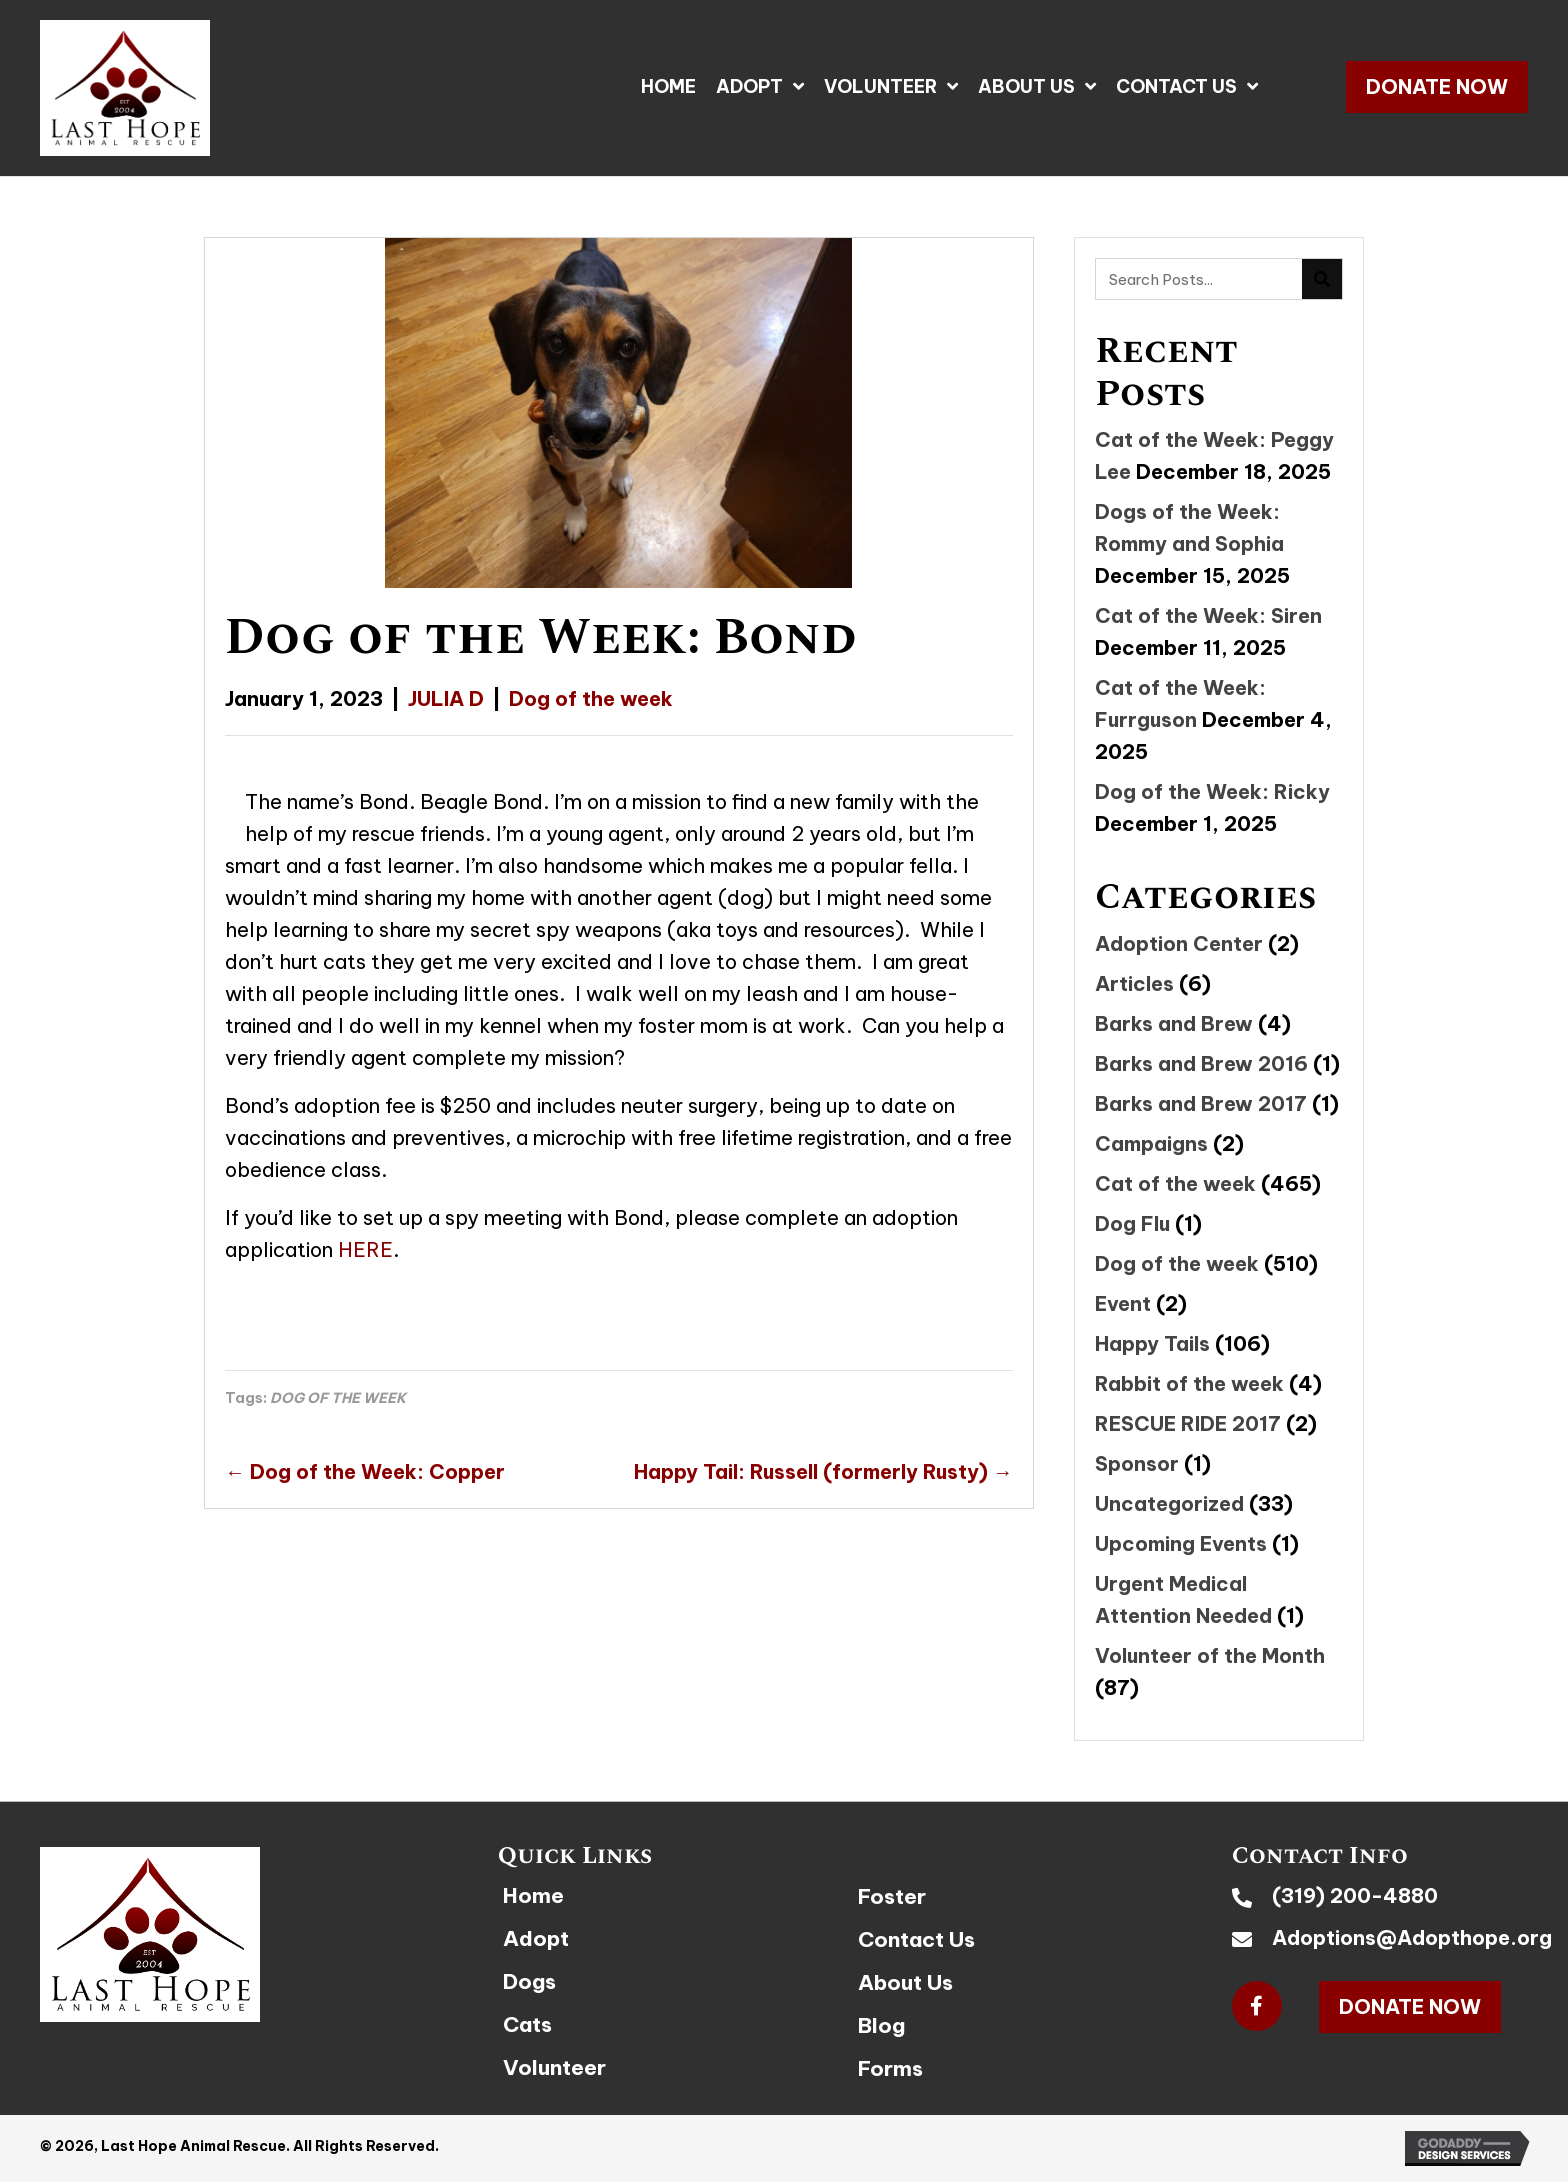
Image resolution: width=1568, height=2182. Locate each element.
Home (533, 1895)
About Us (905, 1982)
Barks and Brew (1174, 1023)
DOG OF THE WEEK (338, 1398)
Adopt (536, 1938)
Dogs (529, 1981)
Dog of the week (591, 698)
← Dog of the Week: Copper (365, 1471)
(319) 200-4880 (1355, 1895)
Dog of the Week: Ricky (1212, 791)
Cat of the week (1175, 1183)
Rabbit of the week (1189, 1383)
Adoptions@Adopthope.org (1412, 1937)
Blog (881, 2025)
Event (1123, 1303)
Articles (1134, 983)
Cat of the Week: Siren (1208, 615)
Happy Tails (1152, 1343)
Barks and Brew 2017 (1201, 1103)
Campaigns (1151, 1143)
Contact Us (916, 1939)
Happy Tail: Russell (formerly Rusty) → (823, 1471)
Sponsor (1137, 1463)
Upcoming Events (1181, 1543)
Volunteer (554, 2067)
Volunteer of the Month (1210, 1655)
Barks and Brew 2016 (1201, 1063)
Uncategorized (1169, 1503)
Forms (890, 2068)
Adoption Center (1179, 943)
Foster (892, 1896)
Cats (527, 2024)
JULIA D (446, 698)
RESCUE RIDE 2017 (1188, 1423)
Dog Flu (1132, 1223)
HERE (365, 1249)
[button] (1437, 87)
